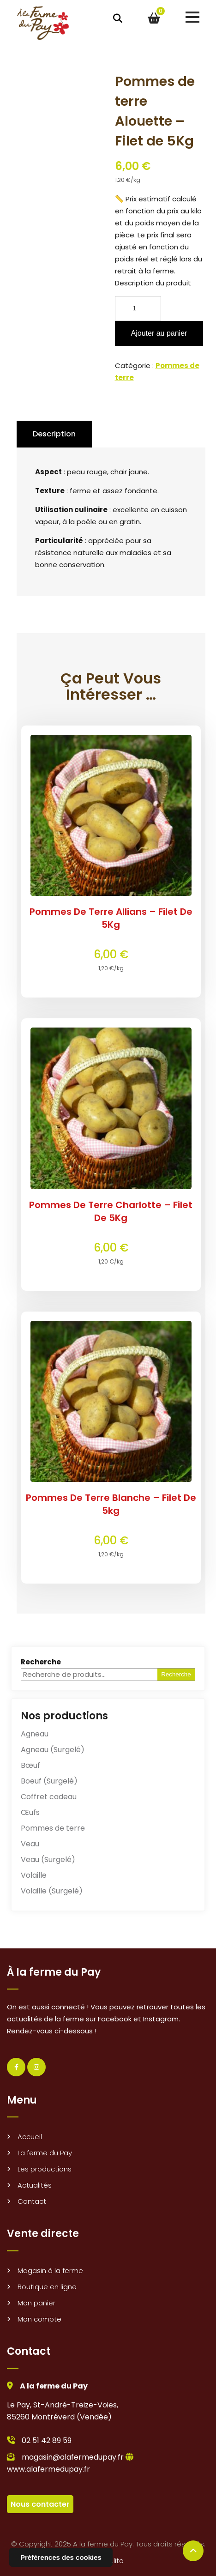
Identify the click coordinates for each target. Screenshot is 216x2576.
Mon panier (36, 2303)
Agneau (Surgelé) (52, 1749)
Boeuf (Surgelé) (49, 1781)
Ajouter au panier (159, 333)
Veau (30, 1843)
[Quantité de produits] (138, 308)
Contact (32, 2201)
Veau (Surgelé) (48, 1859)
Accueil (30, 2136)
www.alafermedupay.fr (48, 2469)
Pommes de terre (53, 1828)
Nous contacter (40, 2504)
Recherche (41, 1662)
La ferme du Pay (45, 2153)
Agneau (34, 1734)
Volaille (34, 1875)
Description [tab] (54, 434)
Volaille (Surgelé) (52, 1891)
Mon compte (39, 2319)
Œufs (30, 1812)
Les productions (45, 2169)
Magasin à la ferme (50, 2270)
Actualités (35, 2185)
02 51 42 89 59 (47, 2440)
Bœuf (30, 1765)
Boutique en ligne (47, 2287)
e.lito (116, 2560)
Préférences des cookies (61, 2557)
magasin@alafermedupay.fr (73, 2457)
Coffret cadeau (49, 1796)
